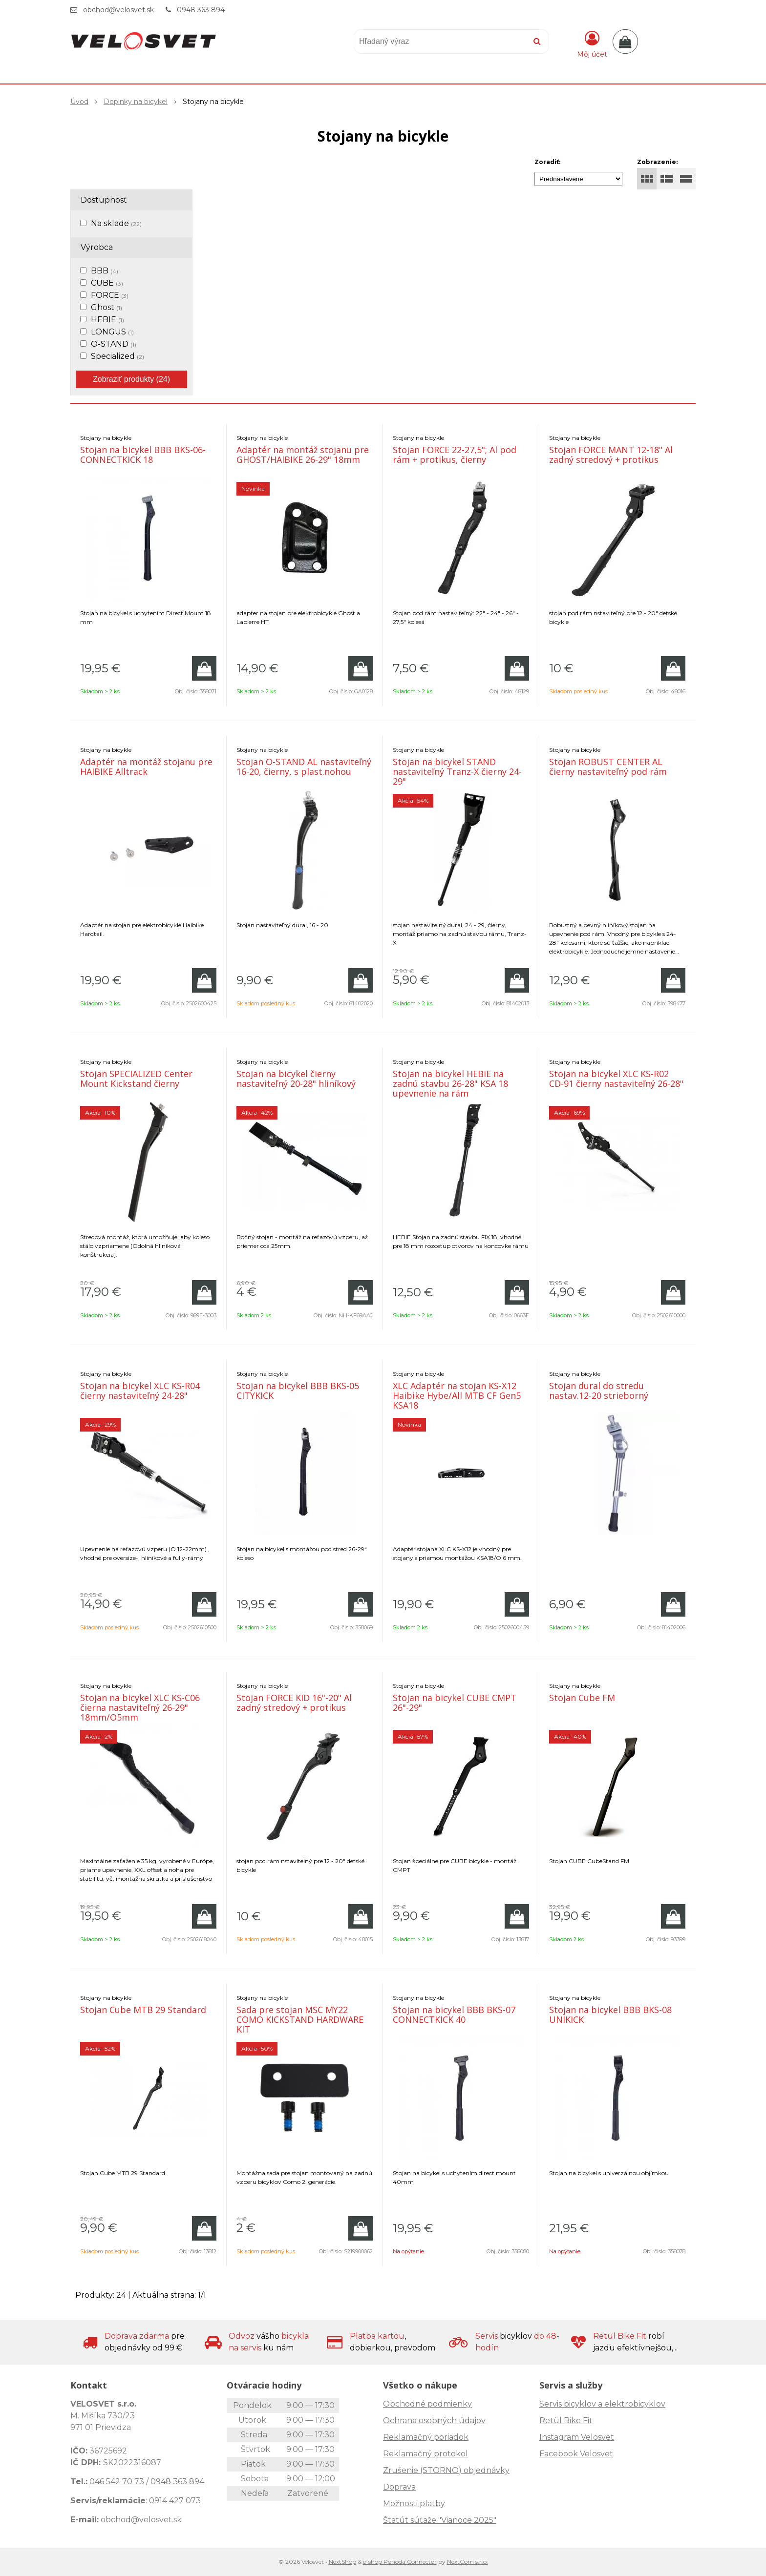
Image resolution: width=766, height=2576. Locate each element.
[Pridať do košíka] (204, 668)
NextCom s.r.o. (467, 2561)
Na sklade (116, 223)
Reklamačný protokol (425, 2453)
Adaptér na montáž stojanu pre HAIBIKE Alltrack (146, 766)
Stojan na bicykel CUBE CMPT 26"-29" (454, 1702)
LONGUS (112, 331)
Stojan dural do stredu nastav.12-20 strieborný (598, 1390)
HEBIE (107, 319)
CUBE (107, 283)
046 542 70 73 (116, 2481)
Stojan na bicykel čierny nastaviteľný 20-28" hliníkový (296, 1078)
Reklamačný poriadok (425, 2437)
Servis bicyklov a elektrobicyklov (602, 2404)
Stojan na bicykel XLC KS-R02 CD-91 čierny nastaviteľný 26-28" (616, 1078)
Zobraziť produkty (131, 379)
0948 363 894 (201, 9)
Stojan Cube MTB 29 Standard (143, 2009)
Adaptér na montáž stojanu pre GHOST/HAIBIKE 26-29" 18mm (302, 454)
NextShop (342, 2561)
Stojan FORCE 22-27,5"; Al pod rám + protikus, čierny (454, 454)
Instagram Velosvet (576, 2437)
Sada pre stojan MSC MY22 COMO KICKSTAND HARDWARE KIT (299, 2019)
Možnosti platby (414, 2503)
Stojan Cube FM (582, 1697)
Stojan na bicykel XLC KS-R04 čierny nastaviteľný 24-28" (140, 1390)
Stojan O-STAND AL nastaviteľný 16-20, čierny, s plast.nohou (303, 766)
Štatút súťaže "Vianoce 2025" (439, 2520)
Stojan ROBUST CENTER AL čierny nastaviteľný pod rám (608, 766)
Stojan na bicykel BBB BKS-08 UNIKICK (610, 2014)
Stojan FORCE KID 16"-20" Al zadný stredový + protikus (294, 1702)
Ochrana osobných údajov (434, 2420)
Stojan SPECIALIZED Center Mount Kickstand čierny (136, 1078)
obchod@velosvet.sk (118, 9)
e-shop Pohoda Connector (400, 2561)
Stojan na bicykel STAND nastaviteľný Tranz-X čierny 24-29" (457, 771)
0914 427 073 (175, 2500)
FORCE (109, 295)
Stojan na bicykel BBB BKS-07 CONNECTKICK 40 (454, 2014)
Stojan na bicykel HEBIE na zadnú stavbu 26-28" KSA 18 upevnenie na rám (450, 1083)
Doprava (399, 2487)
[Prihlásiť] (592, 43)
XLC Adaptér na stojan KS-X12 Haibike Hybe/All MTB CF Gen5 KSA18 (457, 1395)
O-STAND (113, 344)
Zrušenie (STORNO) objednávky (446, 2470)
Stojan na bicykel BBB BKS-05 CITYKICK (297, 1390)
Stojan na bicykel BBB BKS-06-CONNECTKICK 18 (143, 454)
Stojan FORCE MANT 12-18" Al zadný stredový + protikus (611, 454)
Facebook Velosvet (576, 2453)
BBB (104, 270)
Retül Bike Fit (566, 2420)
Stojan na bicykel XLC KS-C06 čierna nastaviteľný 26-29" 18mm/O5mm (140, 1707)
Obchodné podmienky (427, 2404)
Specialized (117, 356)
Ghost (106, 307)
